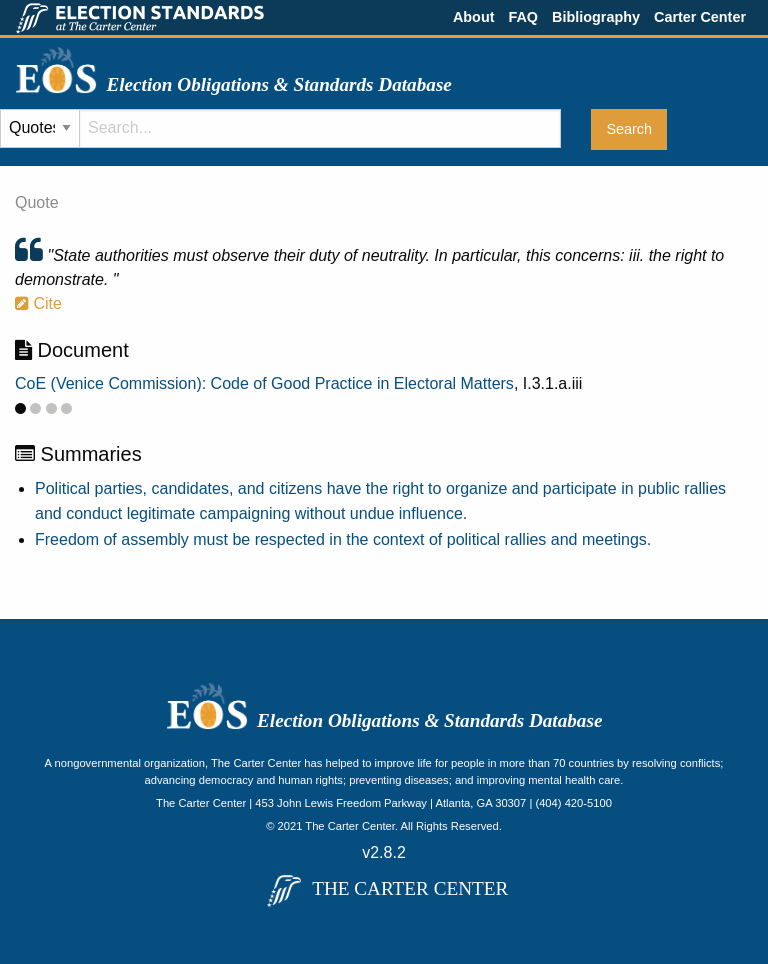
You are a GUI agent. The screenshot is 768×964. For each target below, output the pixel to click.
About (474, 17)
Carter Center (700, 17)
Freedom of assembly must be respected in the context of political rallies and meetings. (343, 539)
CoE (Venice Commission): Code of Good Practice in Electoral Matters (264, 383)
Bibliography (596, 17)
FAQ (523, 17)
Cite (38, 303)
